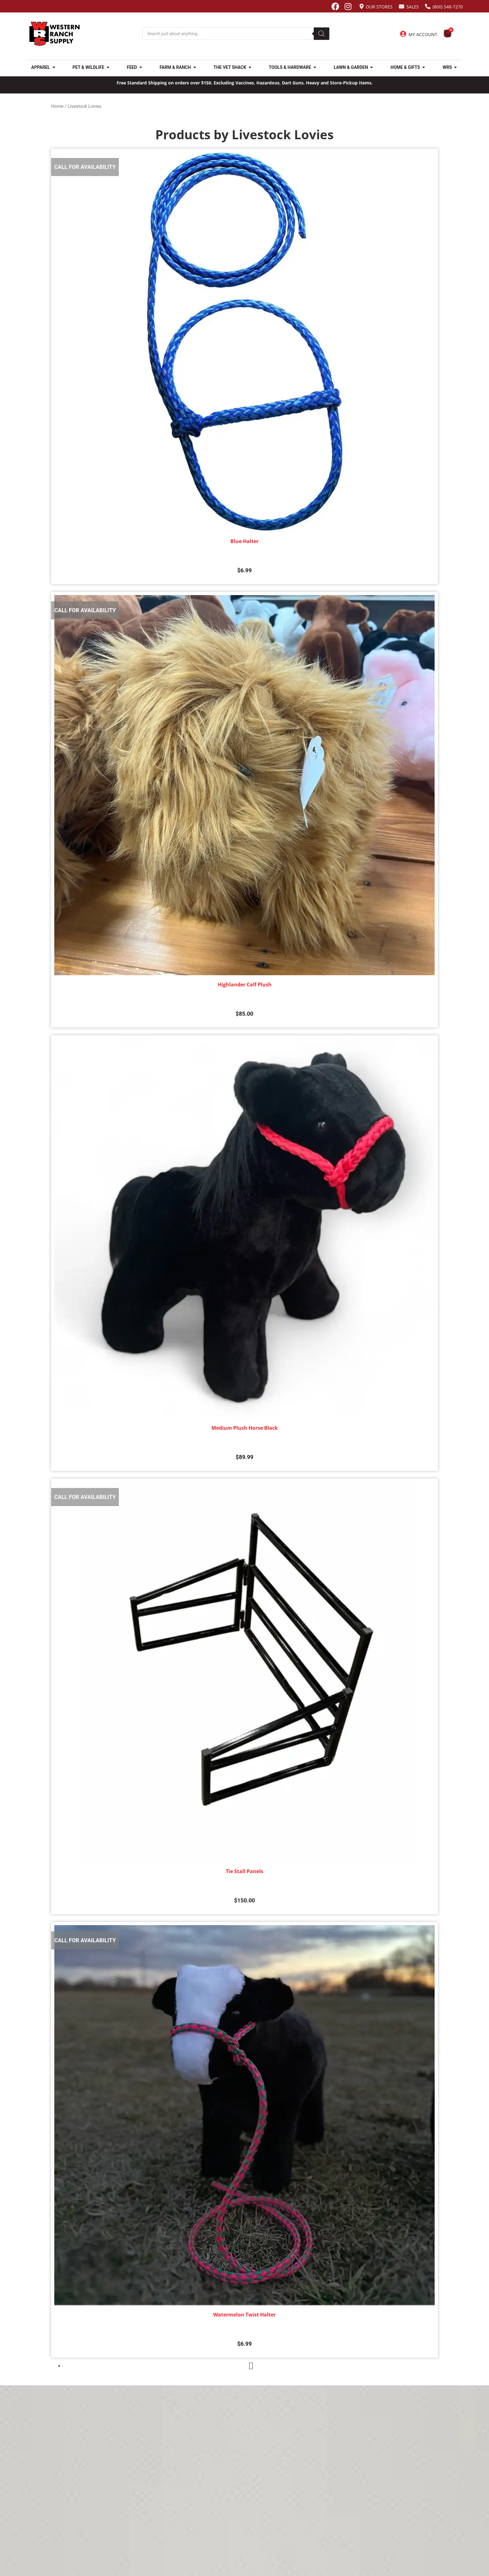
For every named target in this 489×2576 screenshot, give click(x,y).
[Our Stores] (361, 6)
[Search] (321, 33)
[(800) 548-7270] (427, 6)
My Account (423, 34)
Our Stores (379, 7)
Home (57, 106)
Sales (412, 7)
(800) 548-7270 (448, 7)
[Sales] (401, 6)
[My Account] (403, 34)
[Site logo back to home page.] (54, 34)
